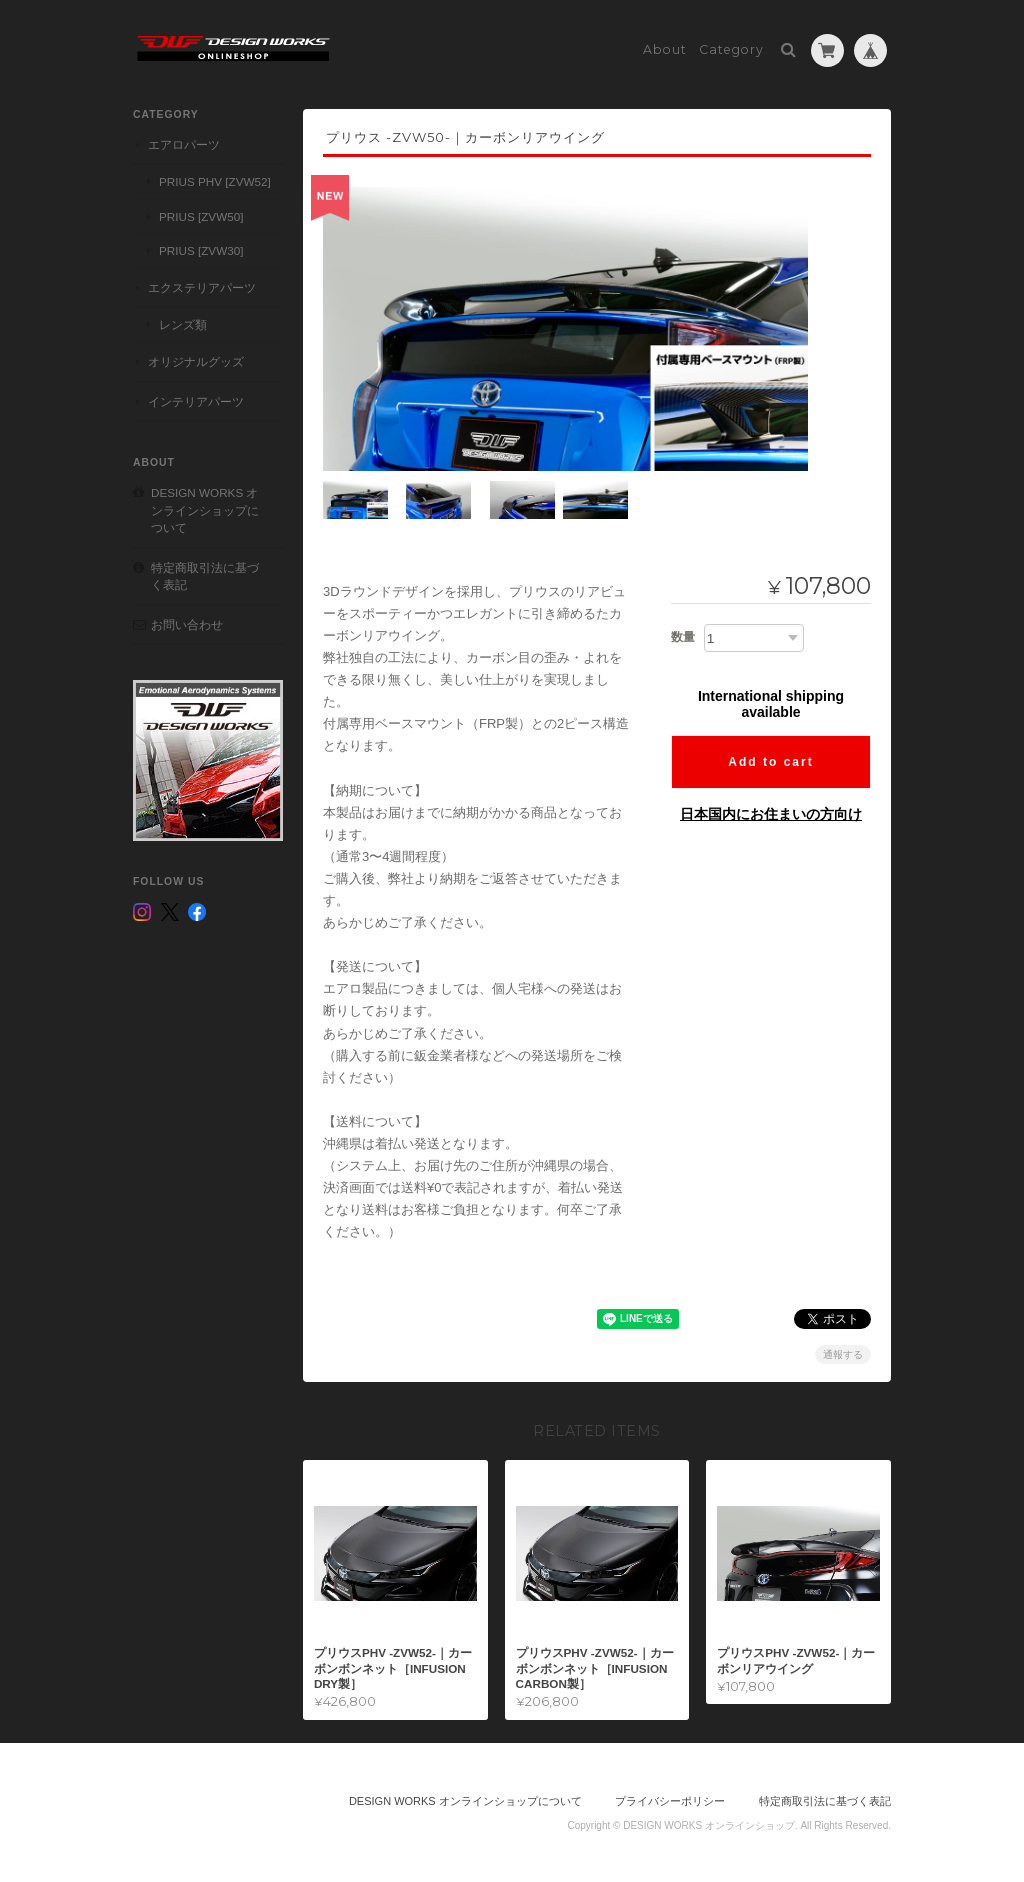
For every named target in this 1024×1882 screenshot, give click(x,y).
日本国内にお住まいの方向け (771, 812)
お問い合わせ (187, 621)
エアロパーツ (184, 141)
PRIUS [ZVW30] (201, 247)
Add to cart (770, 760)
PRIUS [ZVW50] (201, 213)
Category (731, 46)
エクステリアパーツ (202, 284)
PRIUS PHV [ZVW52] (215, 178)
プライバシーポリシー (670, 1800)
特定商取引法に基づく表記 (205, 573)
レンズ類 (183, 321)
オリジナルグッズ (196, 358)
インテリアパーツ (196, 397)
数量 (683, 635)
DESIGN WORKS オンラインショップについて (205, 507)
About (665, 46)
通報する (843, 1351)
